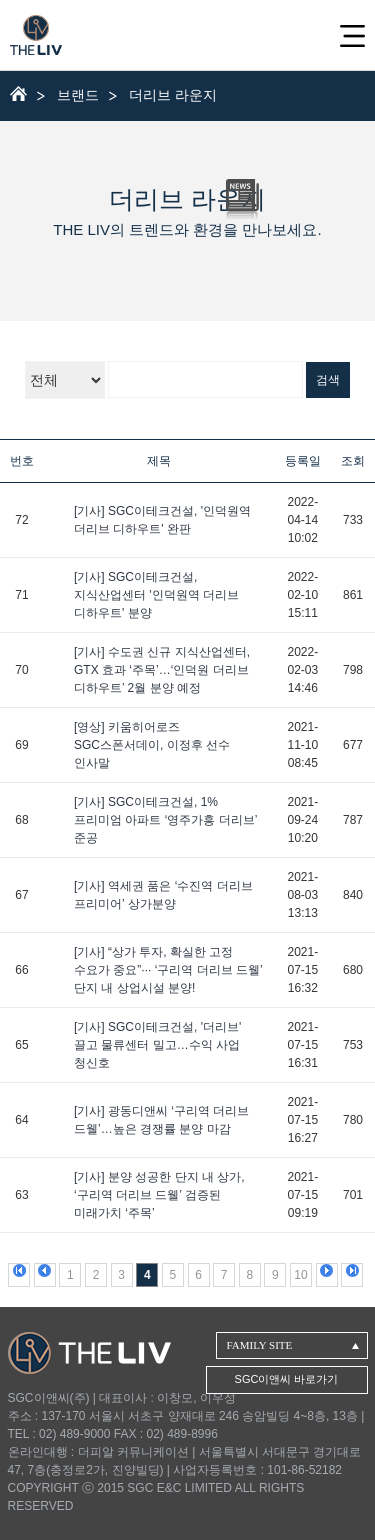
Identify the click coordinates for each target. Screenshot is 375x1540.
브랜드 (78, 95)
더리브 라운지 (173, 95)
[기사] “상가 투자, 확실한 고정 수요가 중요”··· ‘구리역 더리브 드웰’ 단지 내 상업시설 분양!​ (168, 970)
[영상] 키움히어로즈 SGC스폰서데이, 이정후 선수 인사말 (152, 745)
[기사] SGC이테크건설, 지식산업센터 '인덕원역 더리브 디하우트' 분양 (156, 595)
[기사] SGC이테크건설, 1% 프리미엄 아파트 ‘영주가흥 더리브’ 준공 (165, 820)
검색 (328, 380)
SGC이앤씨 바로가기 (287, 1379)
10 (300, 1275)
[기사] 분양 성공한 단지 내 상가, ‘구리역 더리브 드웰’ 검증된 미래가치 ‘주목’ (159, 1195)
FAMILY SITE (260, 1345)
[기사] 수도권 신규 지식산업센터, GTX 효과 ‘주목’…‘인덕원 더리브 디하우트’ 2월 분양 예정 (162, 670)
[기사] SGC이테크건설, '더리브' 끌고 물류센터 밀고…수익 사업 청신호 (157, 1045)
